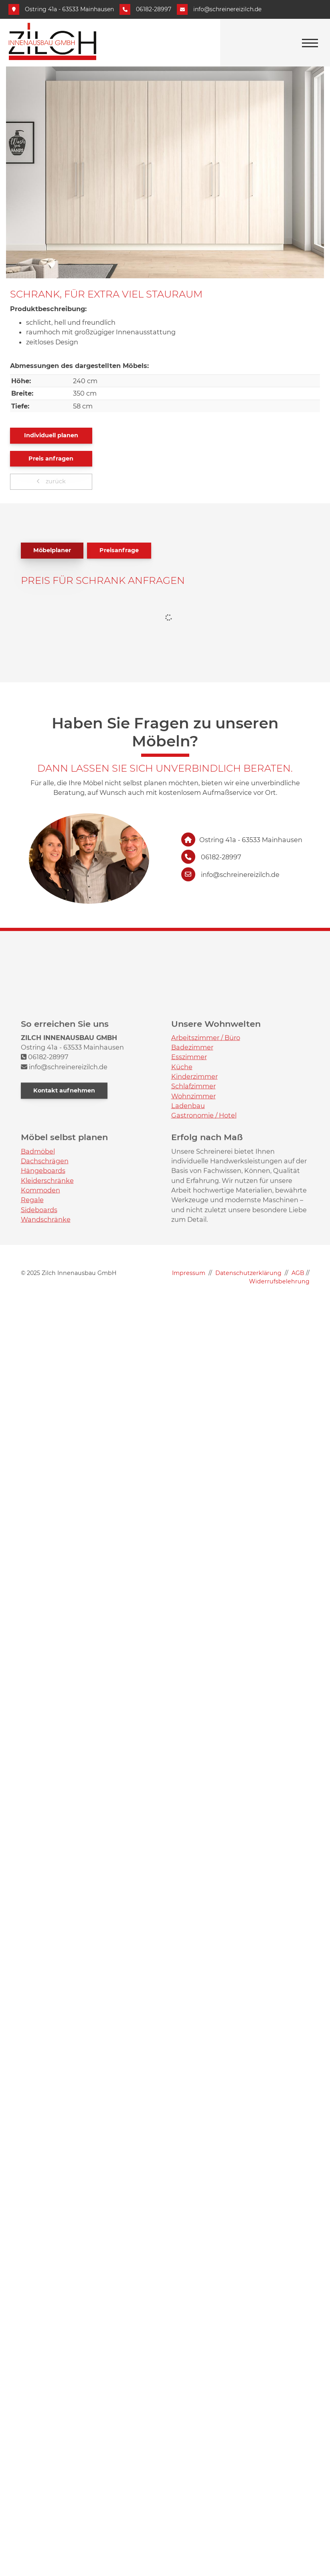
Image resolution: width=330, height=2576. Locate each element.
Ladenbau (188, 1207)
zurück (55, 481)
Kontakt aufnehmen (64, 1191)
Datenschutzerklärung (248, 1273)
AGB (298, 1273)
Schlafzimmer (193, 1187)
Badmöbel (38, 1252)
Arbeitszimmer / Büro (205, 1138)
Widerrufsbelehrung (279, 1281)
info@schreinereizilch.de (227, 9)
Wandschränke (46, 1320)
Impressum (188, 1273)
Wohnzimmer (193, 1197)
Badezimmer (192, 1148)
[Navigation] (310, 42)
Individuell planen (51, 435)
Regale (32, 1301)
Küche (181, 1168)
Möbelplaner (52, 550)
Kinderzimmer (194, 1177)
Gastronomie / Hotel (204, 1217)
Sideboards (39, 1311)
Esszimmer (189, 1158)
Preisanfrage (119, 550)
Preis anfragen (50, 458)
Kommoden (40, 1291)
